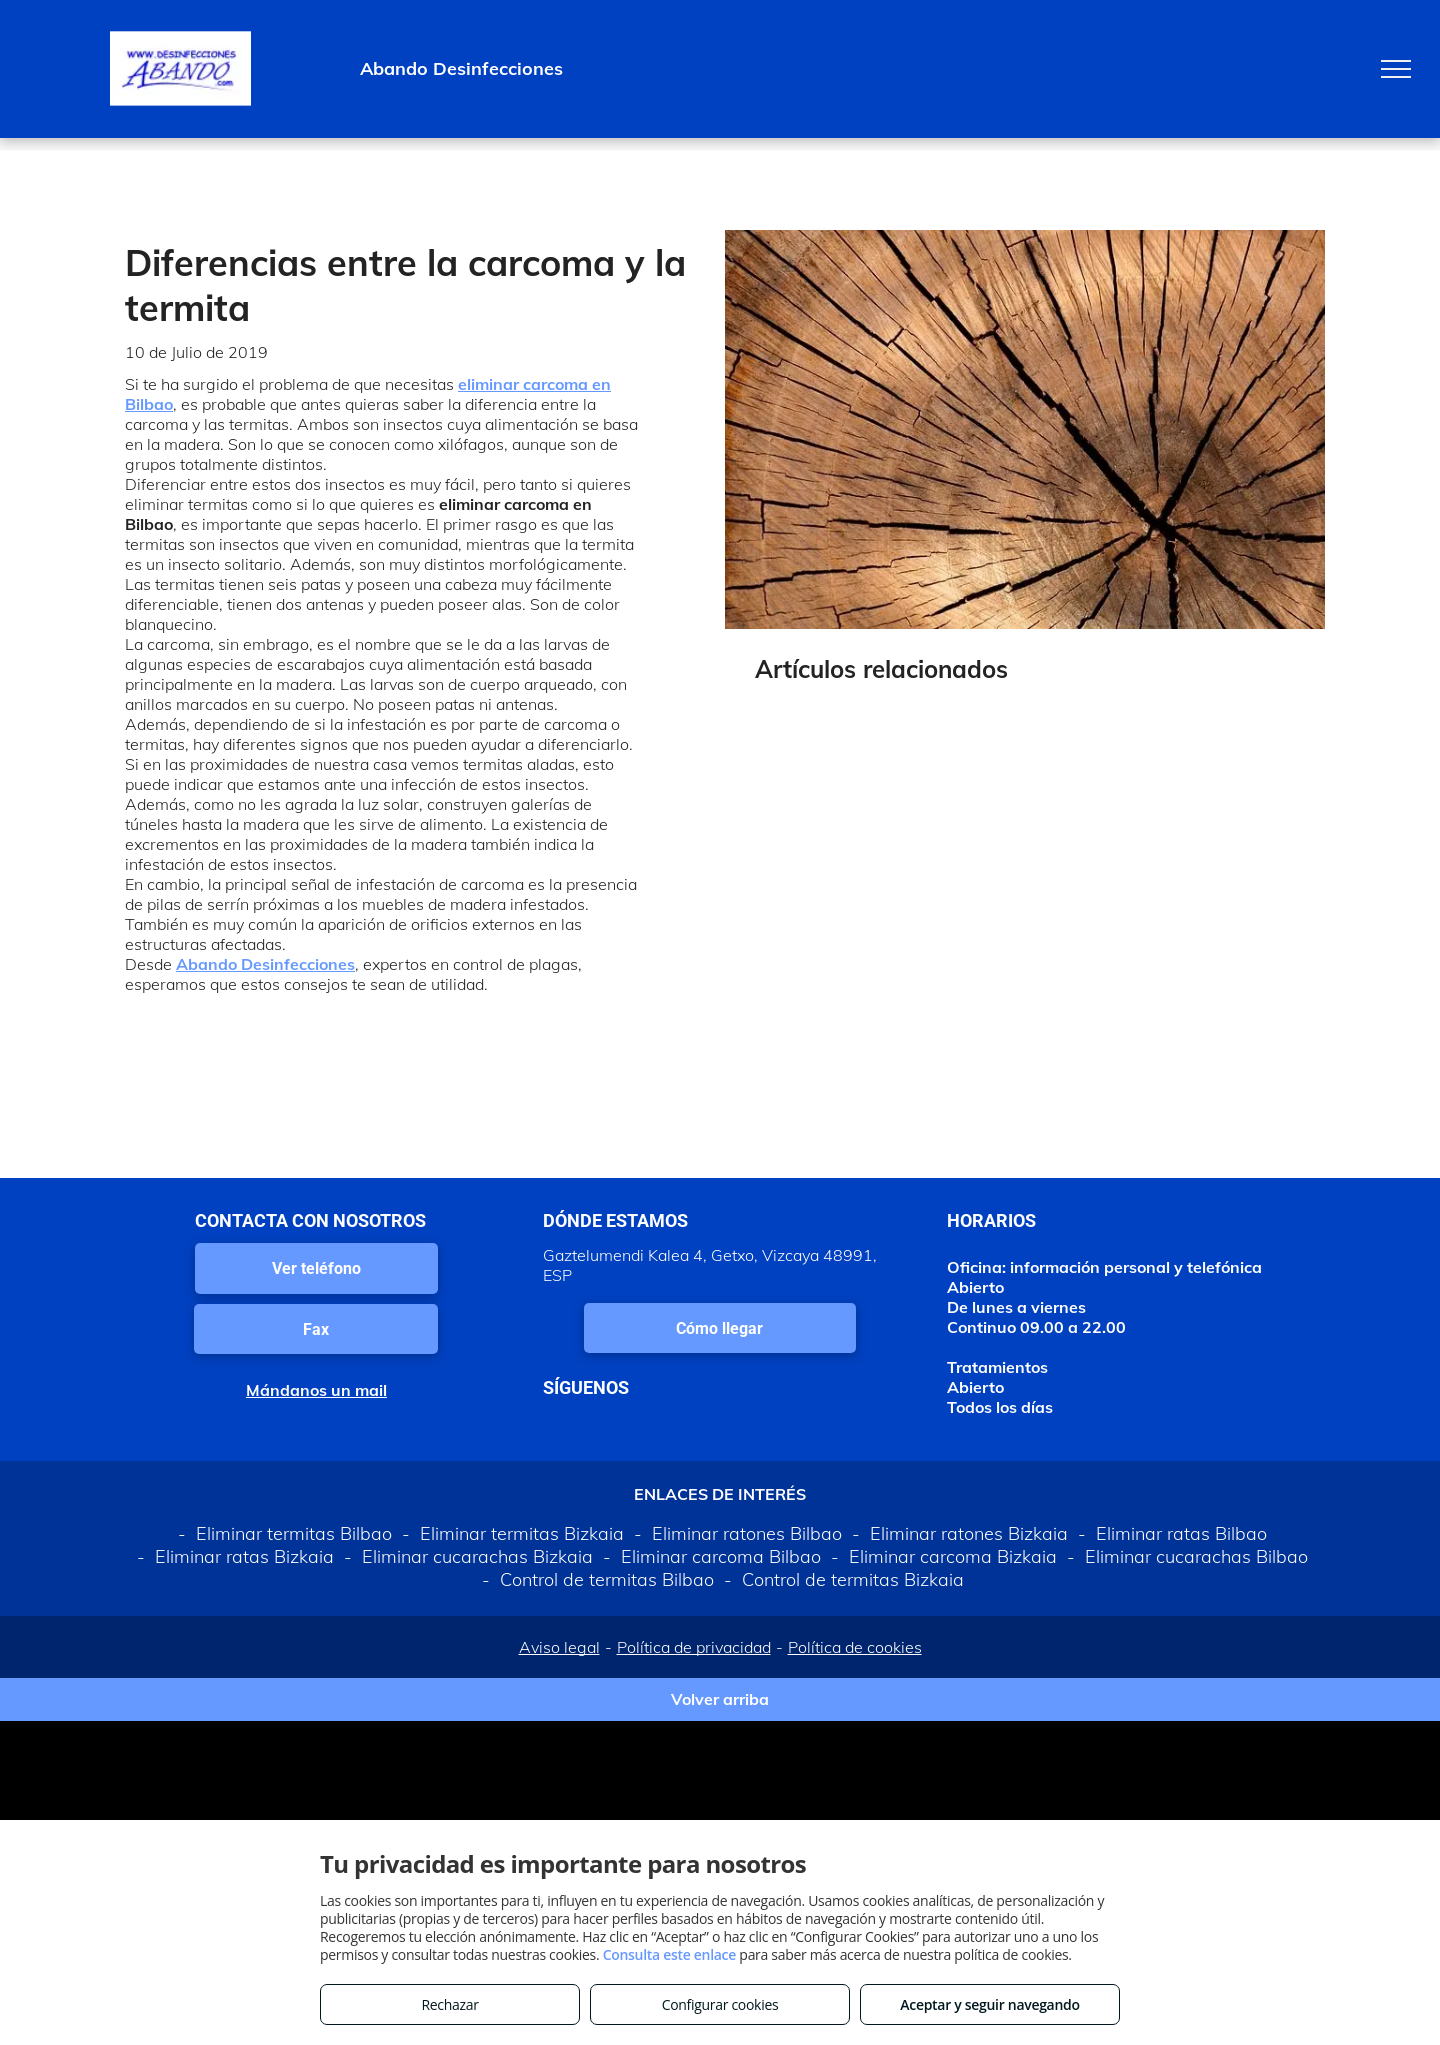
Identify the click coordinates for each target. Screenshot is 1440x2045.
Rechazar (449, 2004)
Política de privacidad (694, 1647)
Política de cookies (855, 1647)
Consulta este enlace (669, 1954)
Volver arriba (720, 1699)
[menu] (1396, 69)
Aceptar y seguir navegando (989, 2004)
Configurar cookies (720, 2004)
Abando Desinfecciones (265, 964)
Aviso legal (559, 1647)
